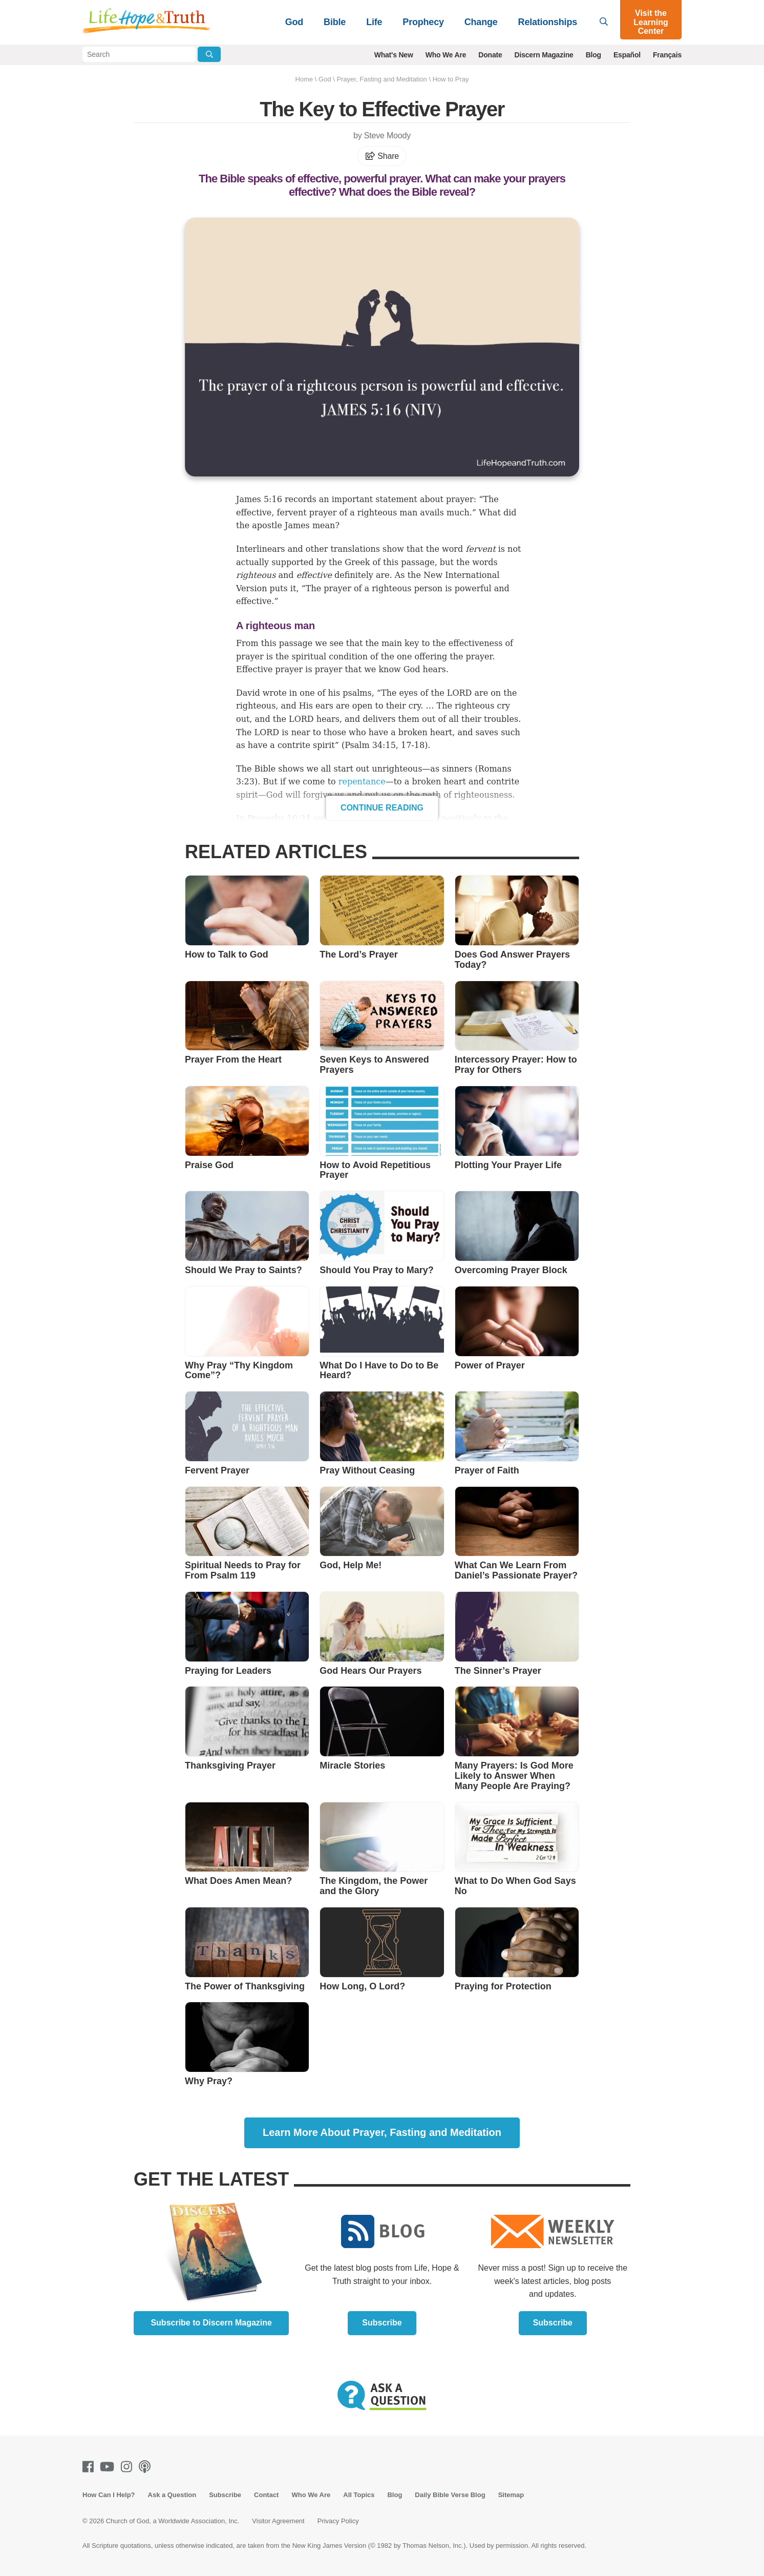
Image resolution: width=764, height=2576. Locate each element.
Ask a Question (172, 2495)
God (294, 22)
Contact (266, 2495)
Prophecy (422, 22)
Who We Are (446, 55)
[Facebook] (90, 2466)
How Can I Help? (108, 2495)
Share (382, 156)
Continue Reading (382, 807)
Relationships (547, 22)
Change (481, 22)
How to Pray (451, 79)
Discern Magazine (544, 55)
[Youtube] (109, 2466)
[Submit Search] (209, 54)
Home (304, 79)
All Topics (358, 2495)
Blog (593, 55)
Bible (335, 22)
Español (627, 55)
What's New (393, 55)
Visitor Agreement (278, 2521)
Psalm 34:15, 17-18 (385, 745)
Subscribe (381, 2322)
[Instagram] (128, 2466)
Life (374, 22)
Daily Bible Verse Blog (450, 2495)
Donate (490, 55)
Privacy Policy (338, 2521)
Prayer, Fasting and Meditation (381, 79)
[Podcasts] (146, 2466)
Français (667, 55)
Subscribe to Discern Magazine (211, 2322)
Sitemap (511, 2495)
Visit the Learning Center (650, 22)
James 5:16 (259, 499)
